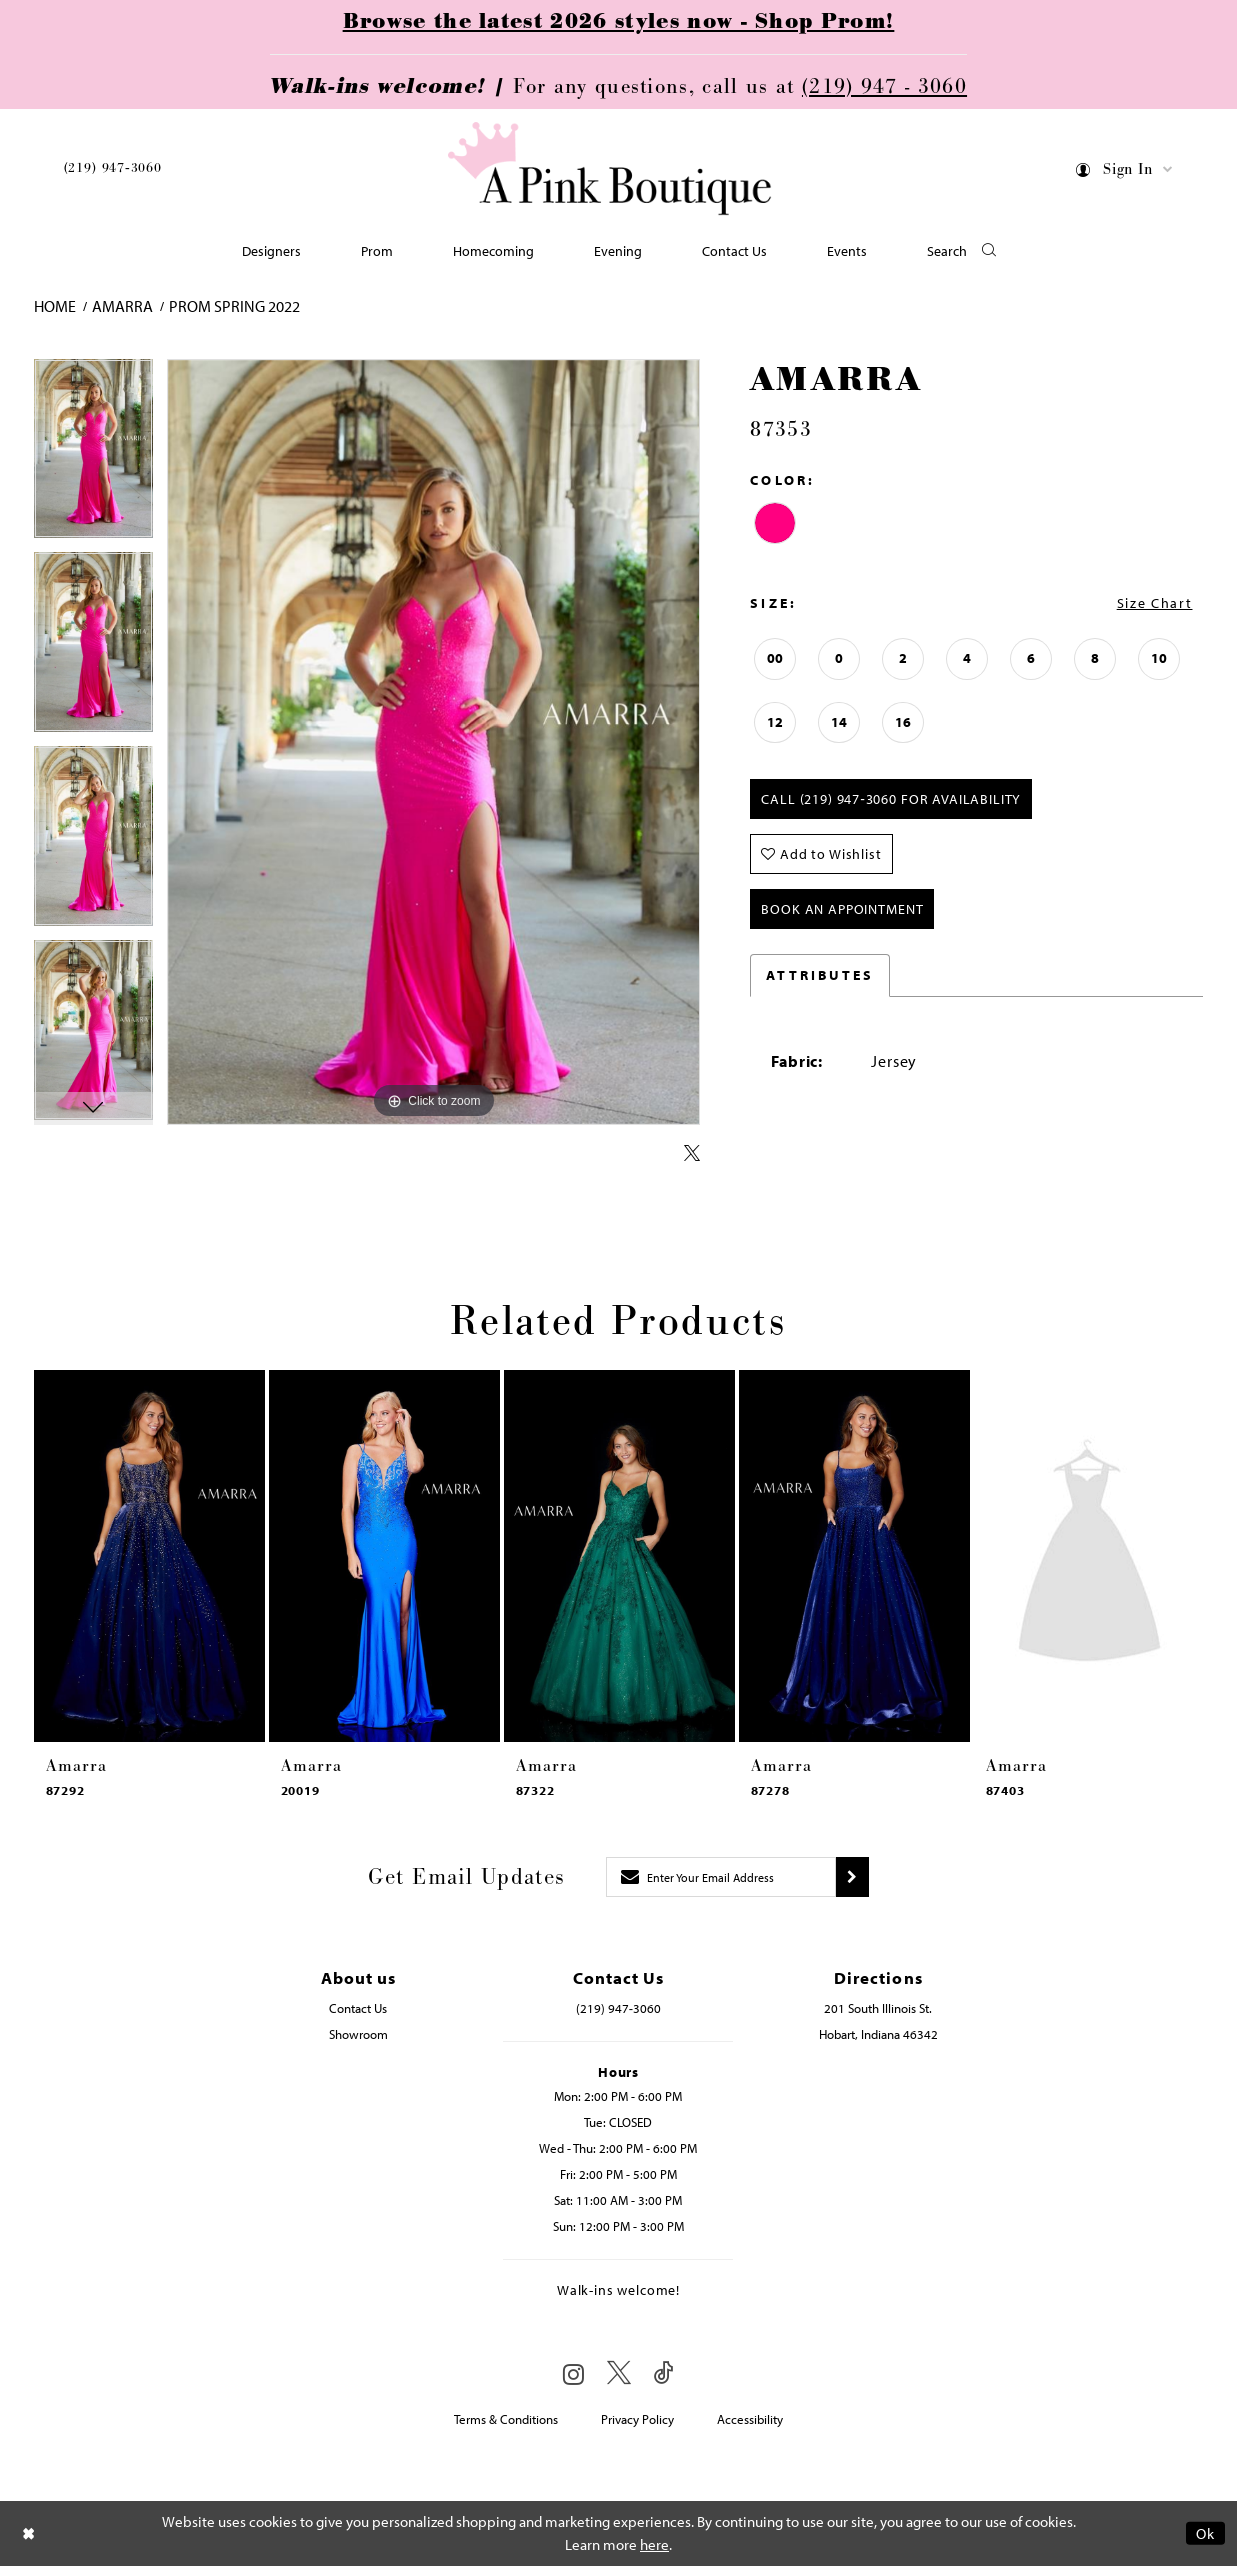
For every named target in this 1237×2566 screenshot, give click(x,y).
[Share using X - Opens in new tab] (692, 1154)
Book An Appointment (842, 909)
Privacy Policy (637, 2419)
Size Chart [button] (1155, 603)
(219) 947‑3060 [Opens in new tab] (618, 2008)
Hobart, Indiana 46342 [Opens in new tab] (878, 2034)
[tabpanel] (93, 456)
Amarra (122, 306)
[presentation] (149, 1556)
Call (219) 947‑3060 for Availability (891, 799)
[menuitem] (113, 171)
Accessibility (750, 2419)
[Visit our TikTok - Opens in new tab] (664, 2373)
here (654, 2544)
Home (55, 306)
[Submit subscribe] (852, 1877)
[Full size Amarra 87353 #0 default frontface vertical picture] (434, 742)
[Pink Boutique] (611, 169)
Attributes (820, 975)
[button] (1124, 172)
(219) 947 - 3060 (884, 87)
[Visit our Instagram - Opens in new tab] (573, 2374)
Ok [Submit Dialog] (1205, 2533)
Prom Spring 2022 (234, 306)
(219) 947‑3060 (113, 168)
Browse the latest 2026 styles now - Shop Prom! (619, 22)
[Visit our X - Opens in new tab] (619, 2373)
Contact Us (358, 2008)
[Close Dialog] (29, 2533)
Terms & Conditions (506, 2419)
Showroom (358, 2034)
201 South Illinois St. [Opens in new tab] (878, 2008)
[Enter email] (721, 1877)
